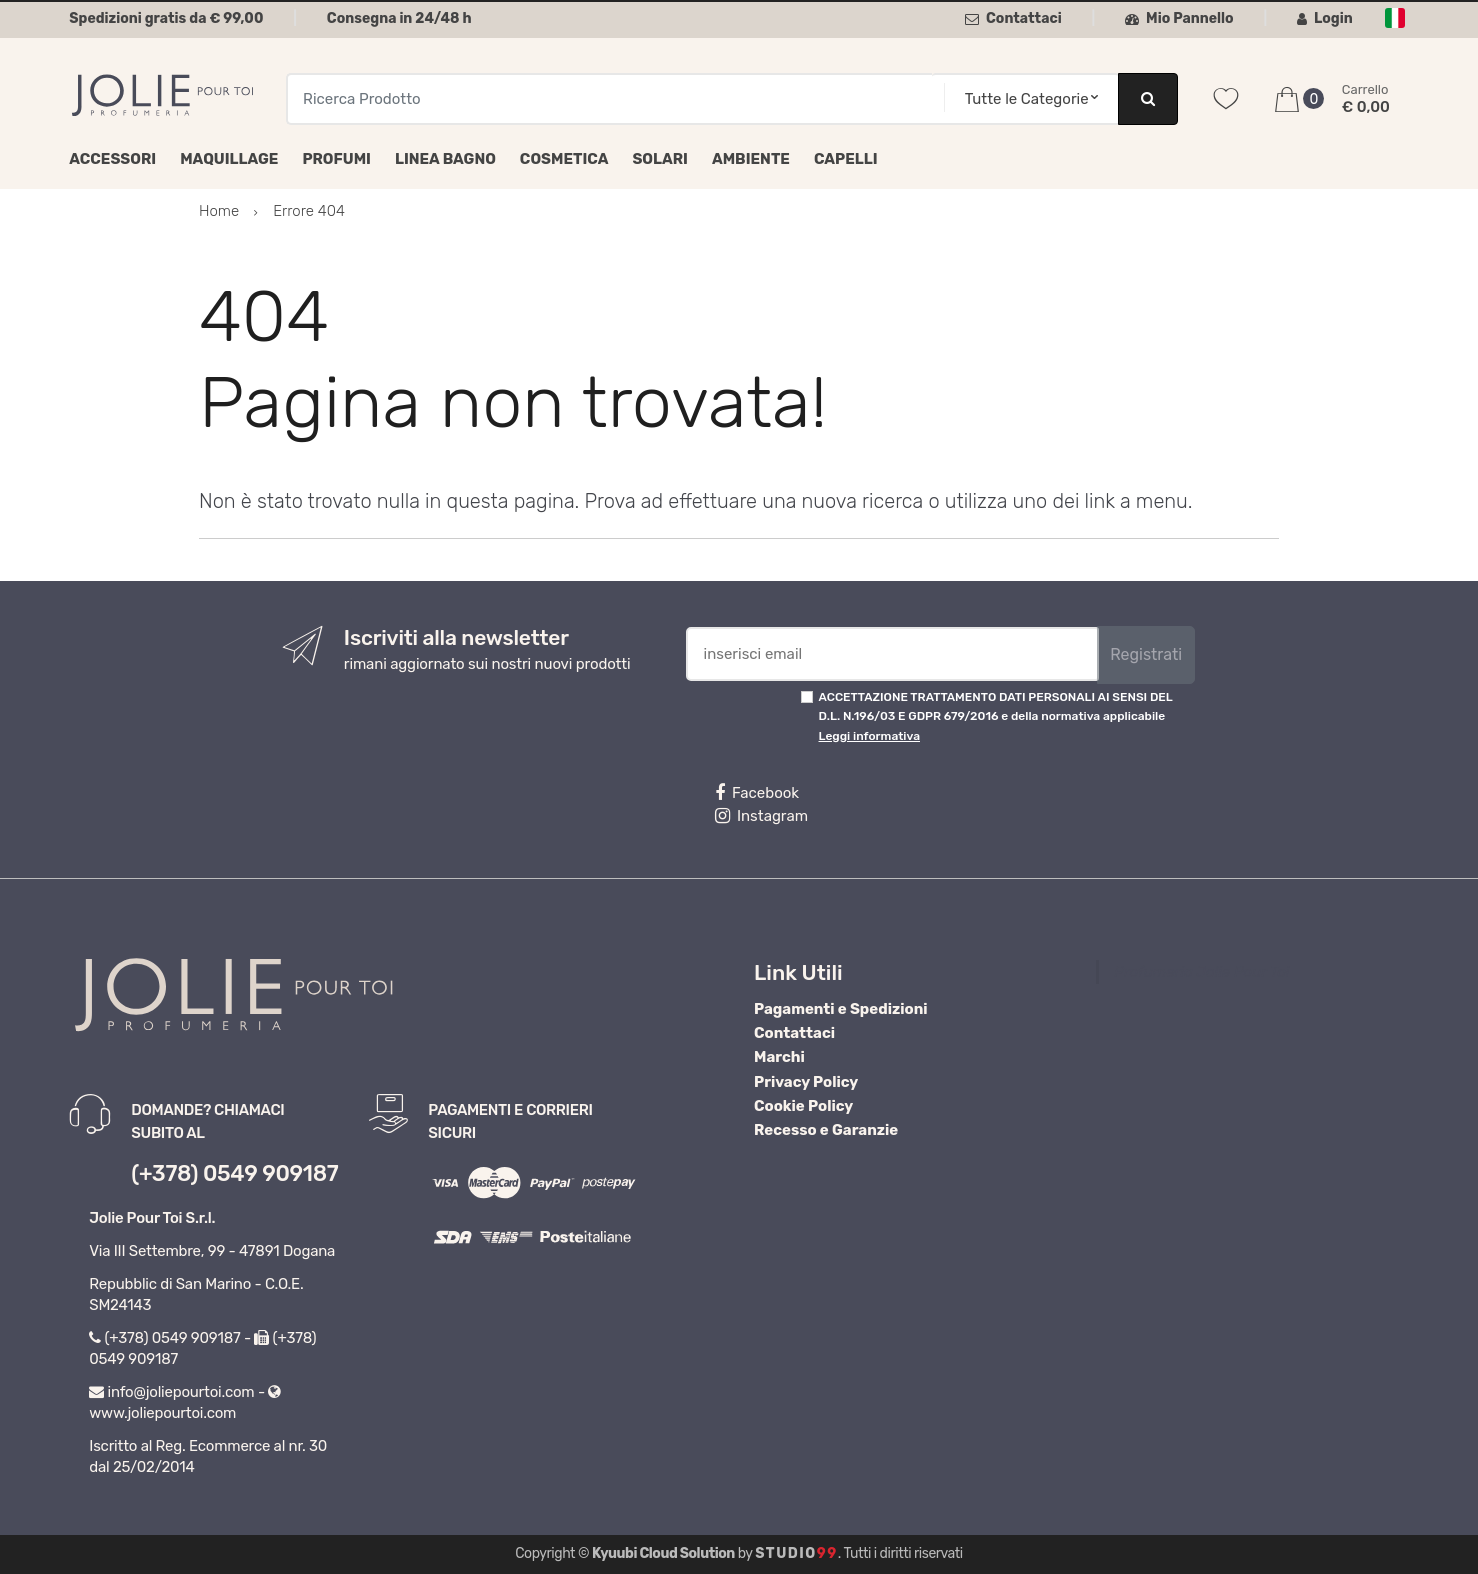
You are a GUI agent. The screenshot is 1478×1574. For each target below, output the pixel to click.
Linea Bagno (445, 159)
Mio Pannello (1179, 18)
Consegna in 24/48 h (399, 18)
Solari (660, 159)
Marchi (779, 1057)
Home (219, 211)
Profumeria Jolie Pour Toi (1201, 972)
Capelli (846, 159)
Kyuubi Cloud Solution (663, 1553)
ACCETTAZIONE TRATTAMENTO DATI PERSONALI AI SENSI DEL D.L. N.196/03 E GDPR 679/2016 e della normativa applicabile (996, 716)
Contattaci (1013, 18)
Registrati (1146, 654)
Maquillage (229, 159)
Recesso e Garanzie (826, 1130)
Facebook (757, 793)
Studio (796, 1553)
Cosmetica (564, 159)
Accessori (112, 159)
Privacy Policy (806, 1082)
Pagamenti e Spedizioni (841, 1009)
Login (1325, 18)
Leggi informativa (869, 736)
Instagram (761, 816)
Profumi (336, 159)
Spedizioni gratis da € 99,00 (166, 18)
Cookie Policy (803, 1106)
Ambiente (751, 159)
